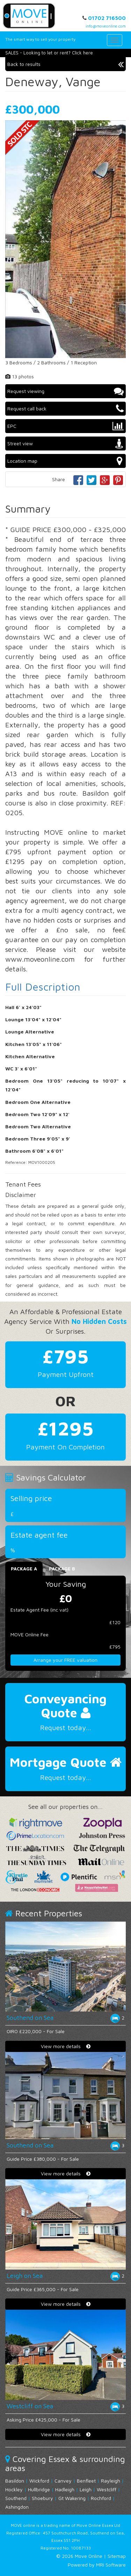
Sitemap (117, 2556)
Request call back (65, 409)
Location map (65, 461)
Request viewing (65, 391)
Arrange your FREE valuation (65, 1660)
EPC (65, 426)
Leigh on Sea (25, 2275)
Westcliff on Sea (30, 2406)
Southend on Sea (30, 2017)
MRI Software (111, 2565)
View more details (65, 2046)
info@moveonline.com (106, 26)
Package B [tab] (62, 1568)
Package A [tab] (24, 1568)
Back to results (65, 64)
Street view (65, 443)
